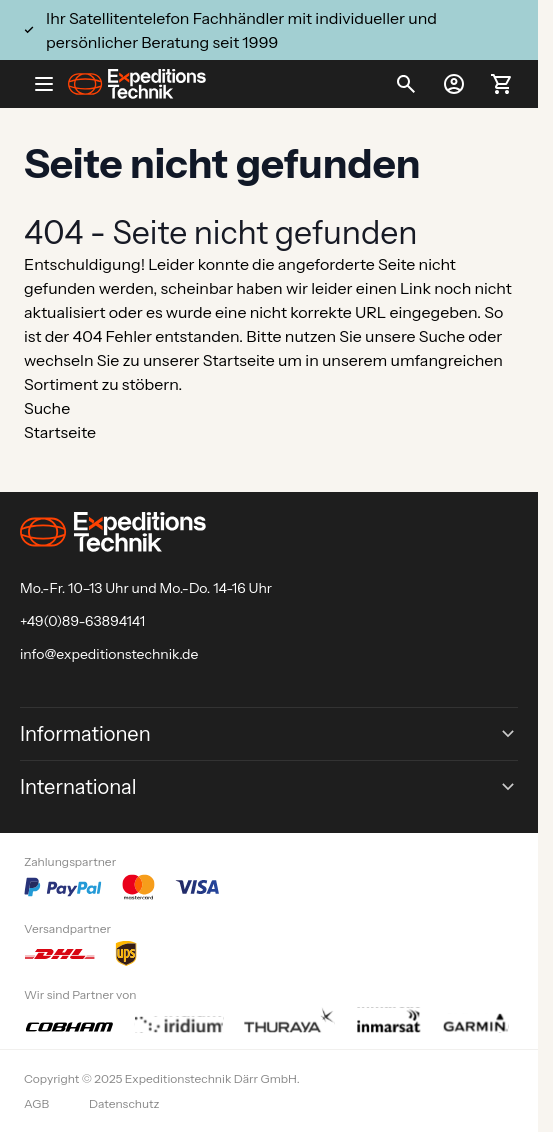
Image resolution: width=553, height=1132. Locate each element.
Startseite (239, 360)
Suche (442, 336)
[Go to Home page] (137, 84)
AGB (36, 1103)
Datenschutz (124, 1103)
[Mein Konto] (454, 84)
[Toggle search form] (406, 84)
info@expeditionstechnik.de (109, 654)
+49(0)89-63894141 (82, 621)
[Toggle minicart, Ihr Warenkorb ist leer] (502, 84)
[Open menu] (52, 84)
